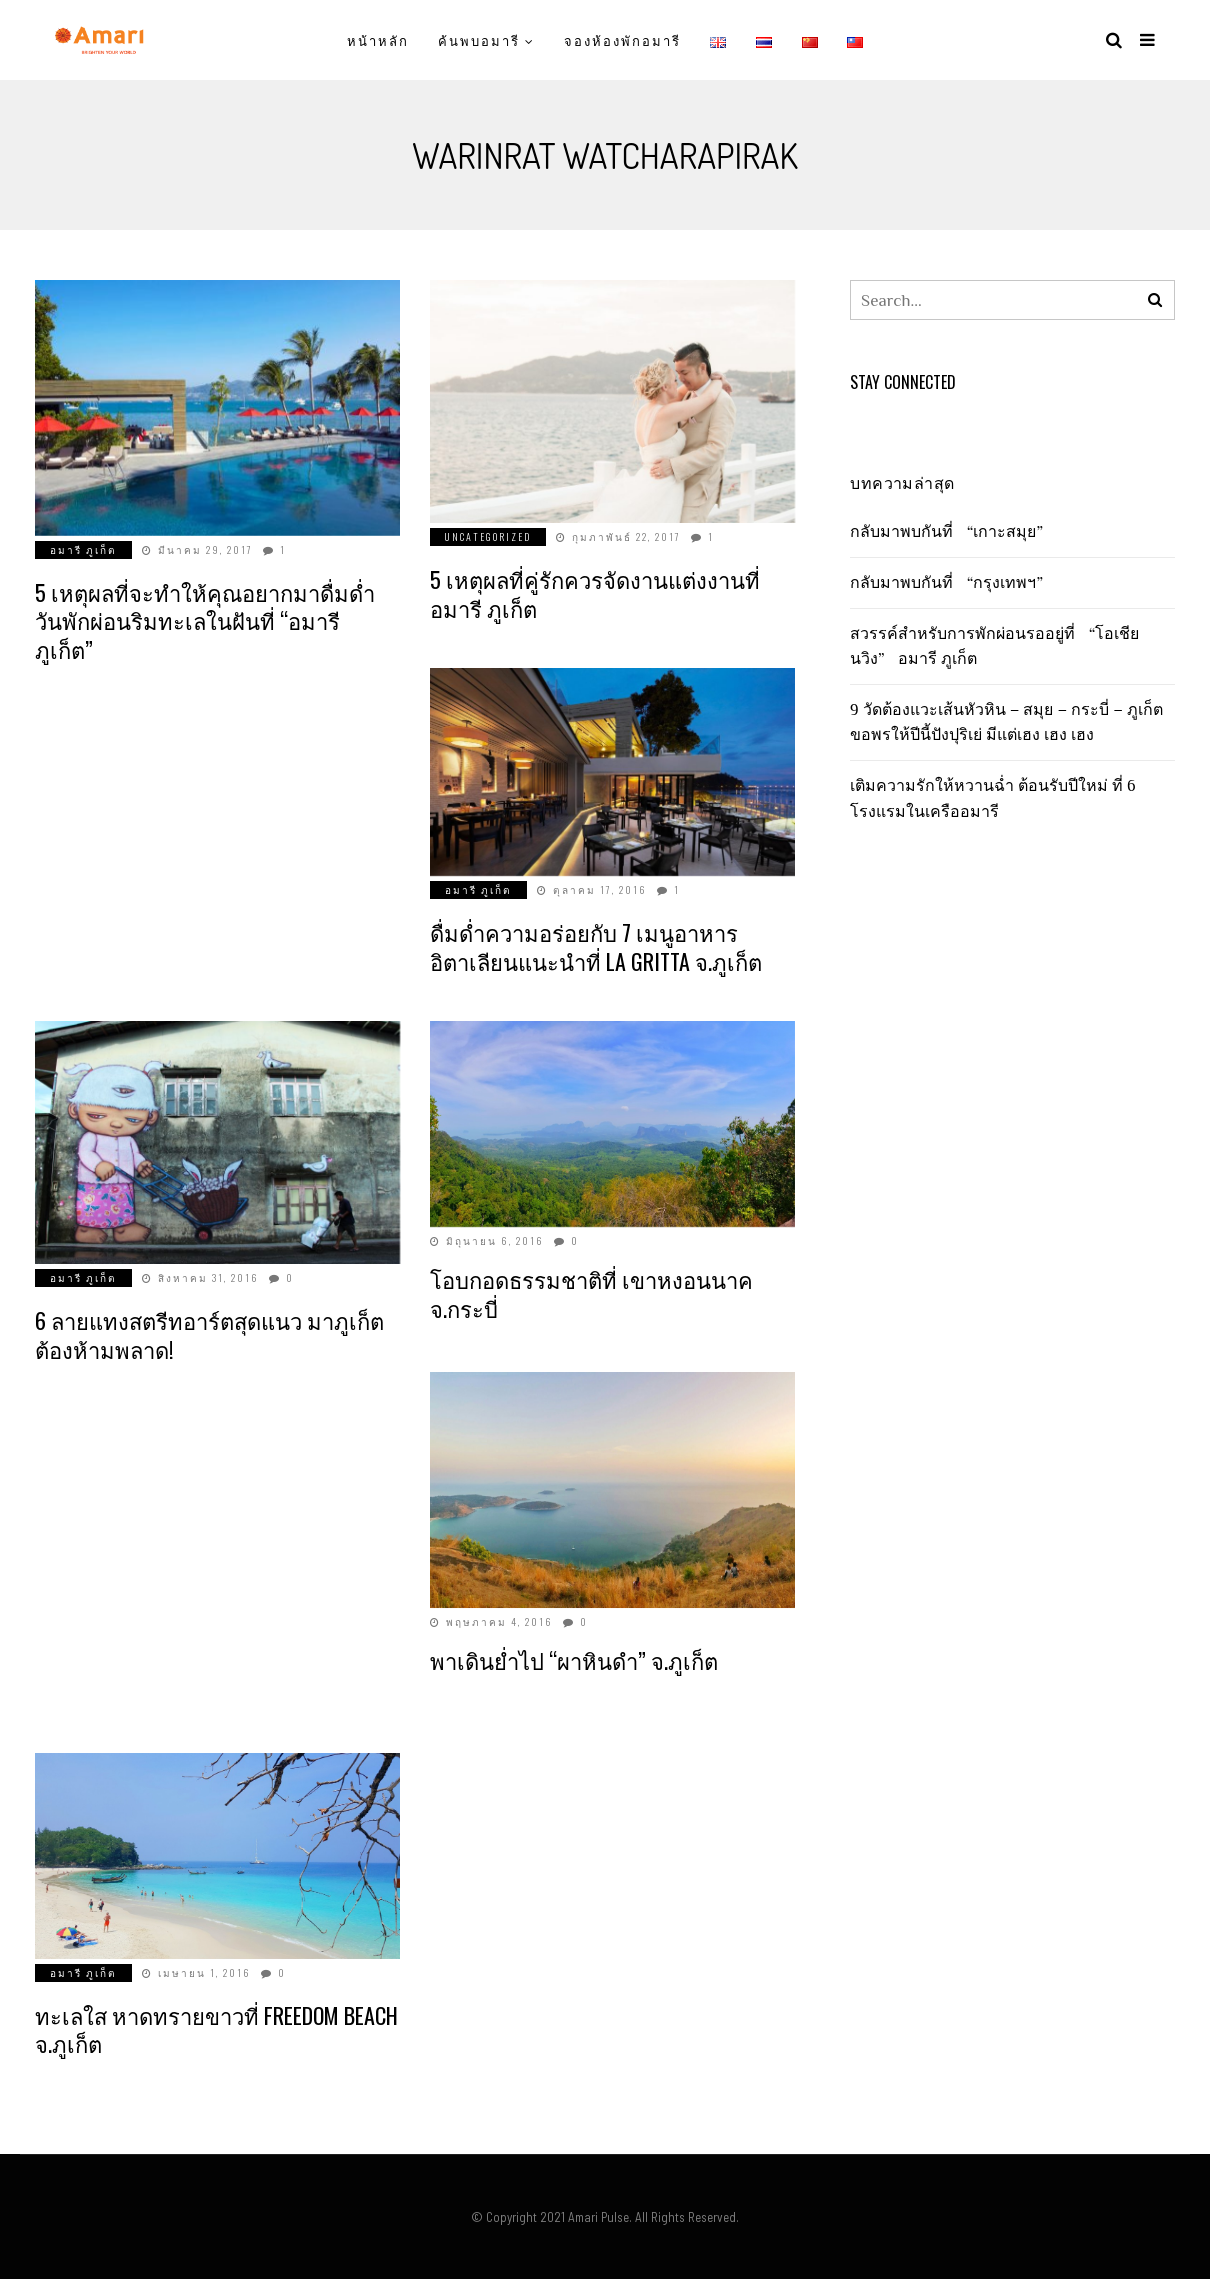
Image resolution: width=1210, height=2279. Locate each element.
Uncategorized (488, 536)
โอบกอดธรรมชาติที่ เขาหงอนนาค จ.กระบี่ (591, 1293)
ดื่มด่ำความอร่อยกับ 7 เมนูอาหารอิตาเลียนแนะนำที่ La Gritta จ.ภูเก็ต (596, 946)
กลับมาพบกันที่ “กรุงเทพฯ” (951, 582)
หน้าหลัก (378, 40)
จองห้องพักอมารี (622, 40)
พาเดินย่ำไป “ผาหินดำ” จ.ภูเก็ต (574, 1660)
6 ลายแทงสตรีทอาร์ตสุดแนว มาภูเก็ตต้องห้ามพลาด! (209, 1334)
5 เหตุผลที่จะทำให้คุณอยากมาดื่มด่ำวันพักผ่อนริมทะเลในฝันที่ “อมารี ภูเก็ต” (205, 620)
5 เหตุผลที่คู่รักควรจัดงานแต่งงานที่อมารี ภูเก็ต (595, 593)
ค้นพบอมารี (479, 40)
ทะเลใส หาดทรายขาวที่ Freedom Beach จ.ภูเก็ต (216, 2029)
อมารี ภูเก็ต (83, 549)
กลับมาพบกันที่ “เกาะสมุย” (951, 531)
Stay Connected (903, 382)
